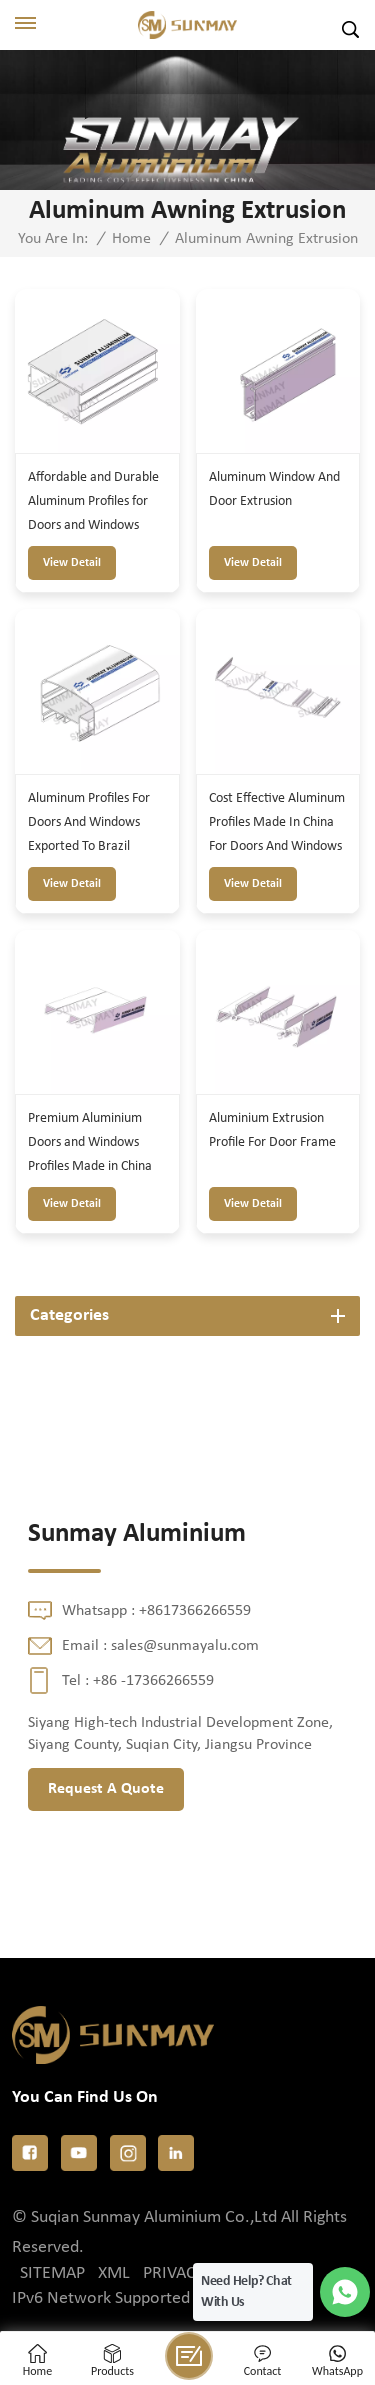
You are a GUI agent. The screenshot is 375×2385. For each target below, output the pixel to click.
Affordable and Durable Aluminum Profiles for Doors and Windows (93, 501)
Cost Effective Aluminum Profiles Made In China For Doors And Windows (277, 822)
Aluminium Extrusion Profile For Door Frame (272, 1130)
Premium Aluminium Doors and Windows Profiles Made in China (90, 1142)
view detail (72, 563)
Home (131, 239)
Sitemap (52, 2273)
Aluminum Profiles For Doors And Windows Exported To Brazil (89, 822)
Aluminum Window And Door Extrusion (274, 489)
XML (114, 2273)
